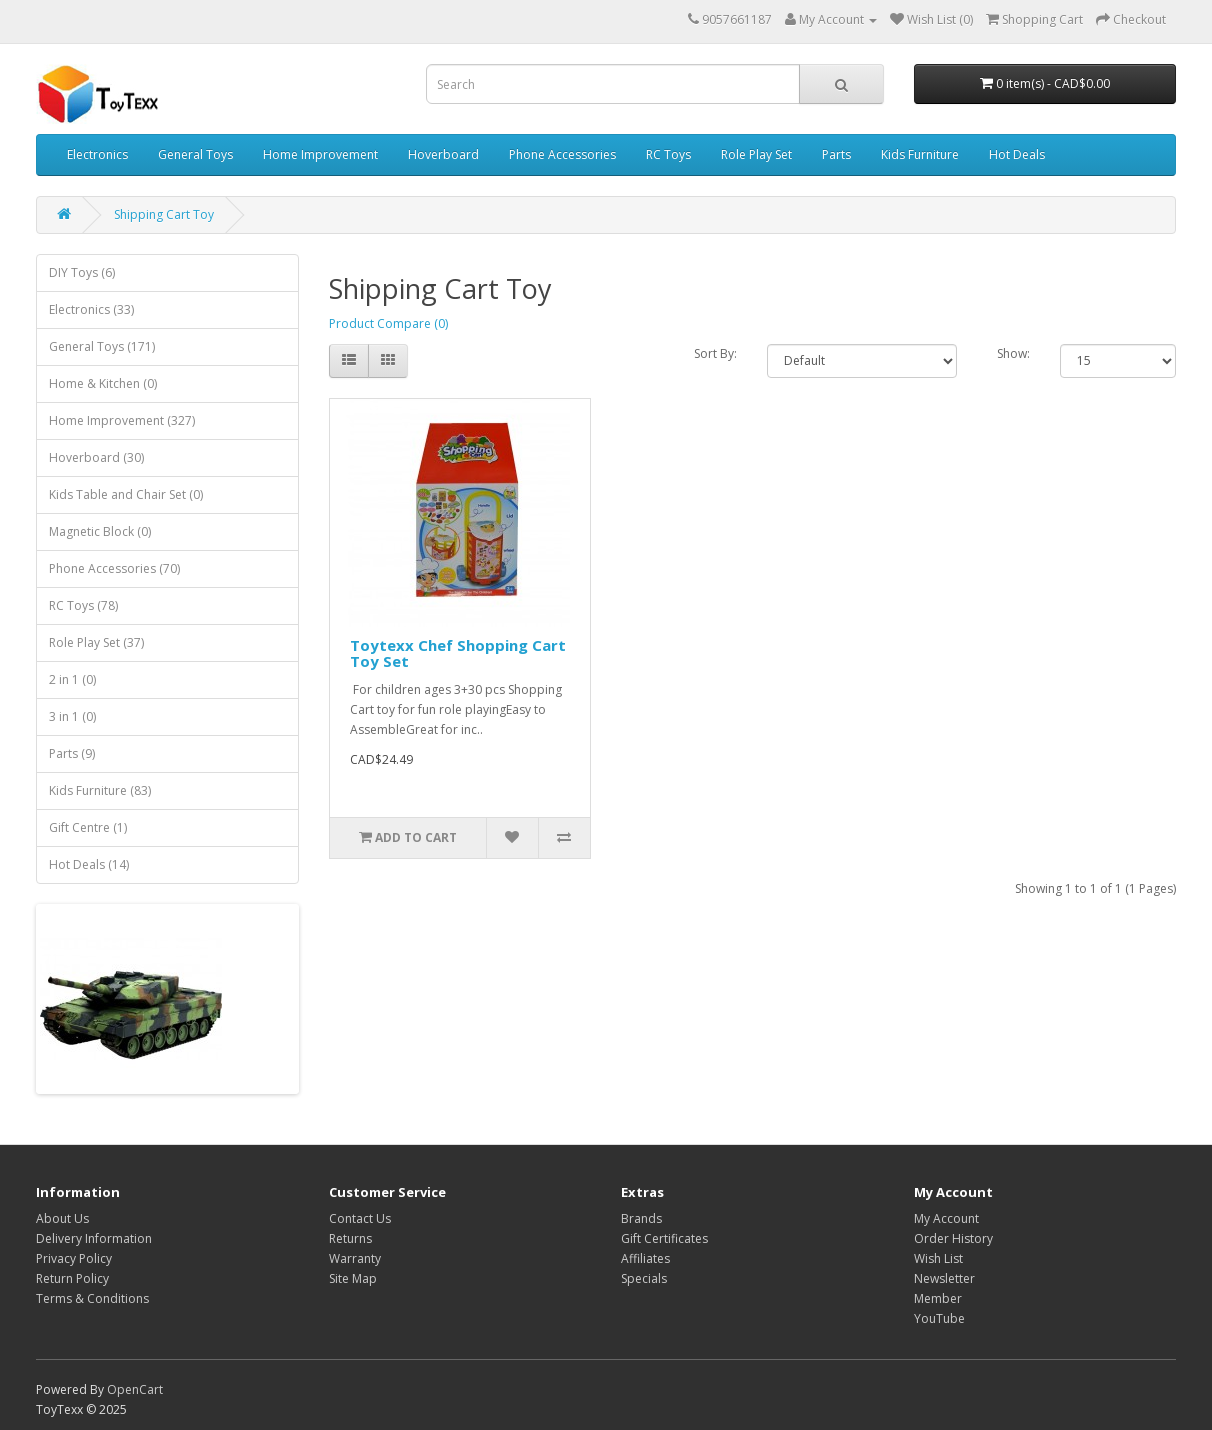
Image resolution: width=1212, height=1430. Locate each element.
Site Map (353, 1278)
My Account (946, 1218)
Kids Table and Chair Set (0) (126, 494)
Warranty (355, 1258)
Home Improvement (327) (122, 420)
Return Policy (72, 1278)
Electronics (97, 154)
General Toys (195, 154)
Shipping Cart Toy (164, 214)
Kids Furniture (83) (100, 790)
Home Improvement (320, 154)
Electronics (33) (91, 309)
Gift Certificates (664, 1238)
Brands (641, 1218)
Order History (953, 1238)
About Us (62, 1218)
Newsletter (944, 1278)
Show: (1013, 353)
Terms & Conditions (92, 1298)
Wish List (938, 1258)
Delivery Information (94, 1238)
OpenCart (135, 1389)
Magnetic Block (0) (100, 531)
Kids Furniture (920, 154)
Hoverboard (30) (96, 457)
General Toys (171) (102, 346)
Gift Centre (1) (88, 827)
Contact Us (360, 1218)
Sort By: (715, 353)
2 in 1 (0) (72, 679)
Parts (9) (72, 753)
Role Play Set (756, 154)
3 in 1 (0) (72, 716)
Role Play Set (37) (96, 642)
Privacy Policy (74, 1258)
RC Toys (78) (83, 605)
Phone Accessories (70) (114, 568)
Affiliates (645, 1258)
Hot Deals (1017, 154)
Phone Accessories (562, 154)
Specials (644, 1278)
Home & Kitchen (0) (103, 383)
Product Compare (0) (388, 323)
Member (938, 1298)
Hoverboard (443, 154)
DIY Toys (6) (82, 272)
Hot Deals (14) (89, 864)
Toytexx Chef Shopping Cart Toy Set (458, 653)
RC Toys (668, 154)
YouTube (939, 1318)
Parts (836, 154)
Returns (350, 1238)
